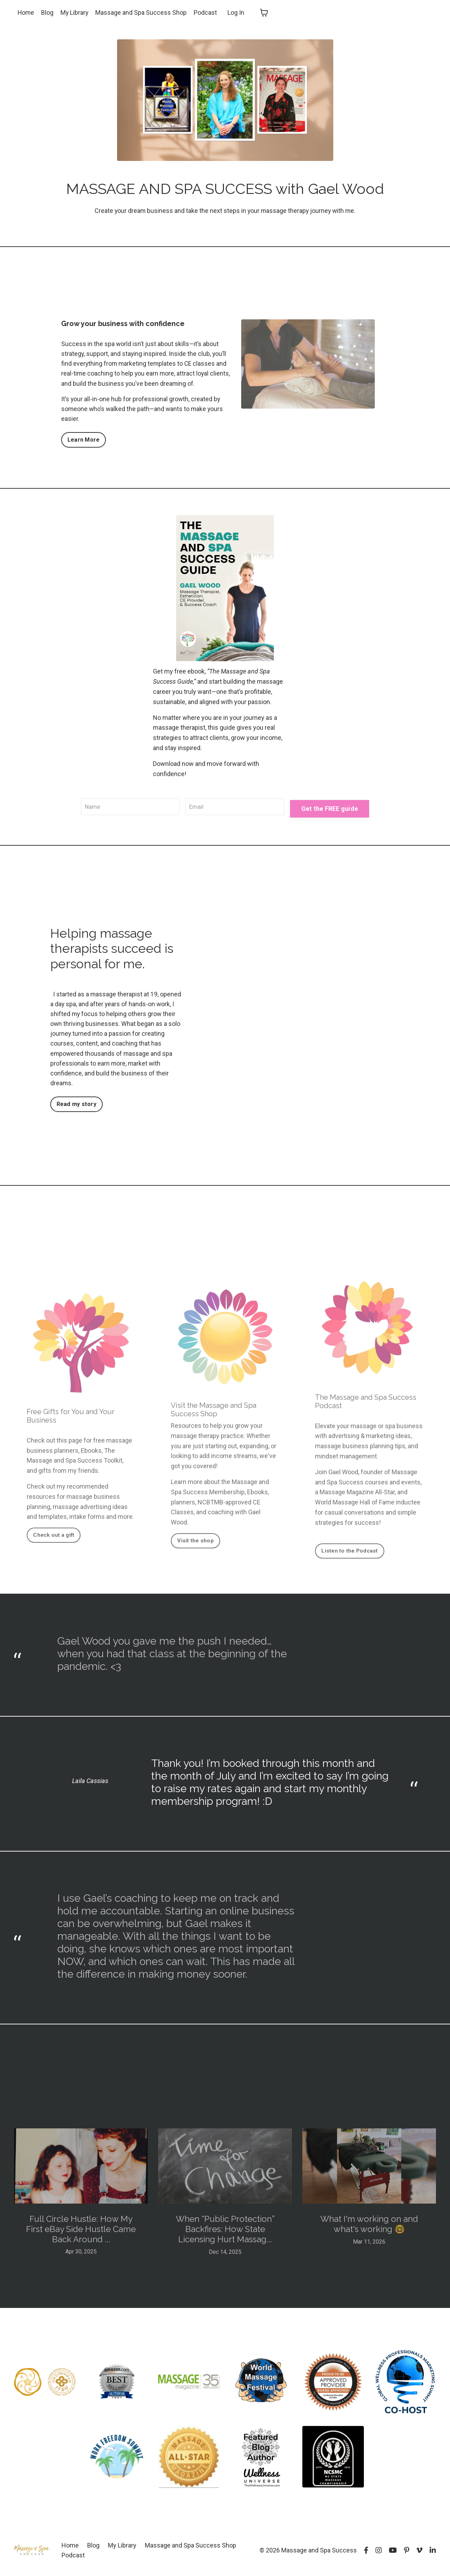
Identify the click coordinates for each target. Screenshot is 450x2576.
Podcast (206, 12)
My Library (75, 12)
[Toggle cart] (265, 12)
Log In (237, 12)
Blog (48, 12)
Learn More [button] (84, 441)
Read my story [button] (76, 1108)
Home (26, 12)
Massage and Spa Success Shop (142, 12)
